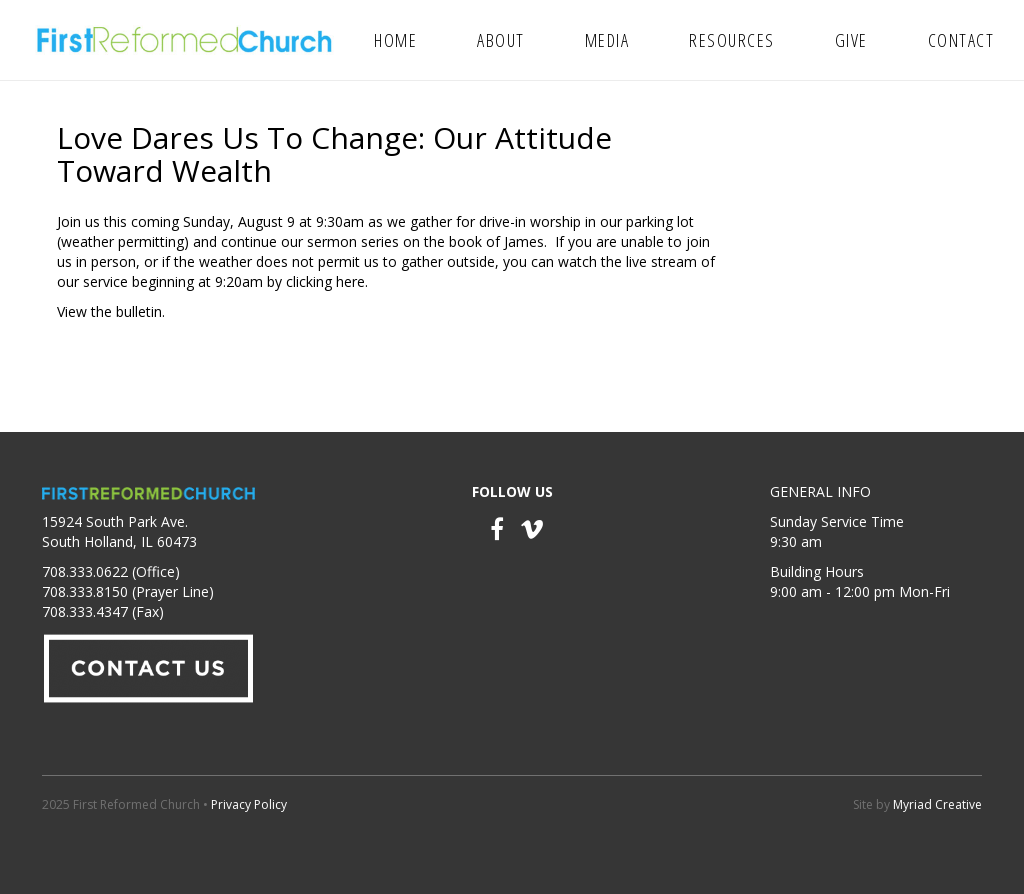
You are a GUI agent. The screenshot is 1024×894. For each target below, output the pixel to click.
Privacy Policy (249, 804)
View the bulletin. (111, 311)
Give (851, 40)
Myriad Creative (937, 804)
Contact (961, 40)
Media (607, 40)
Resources (732, 40)
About (501, 40)
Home (395, 40)
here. (352, 281)
